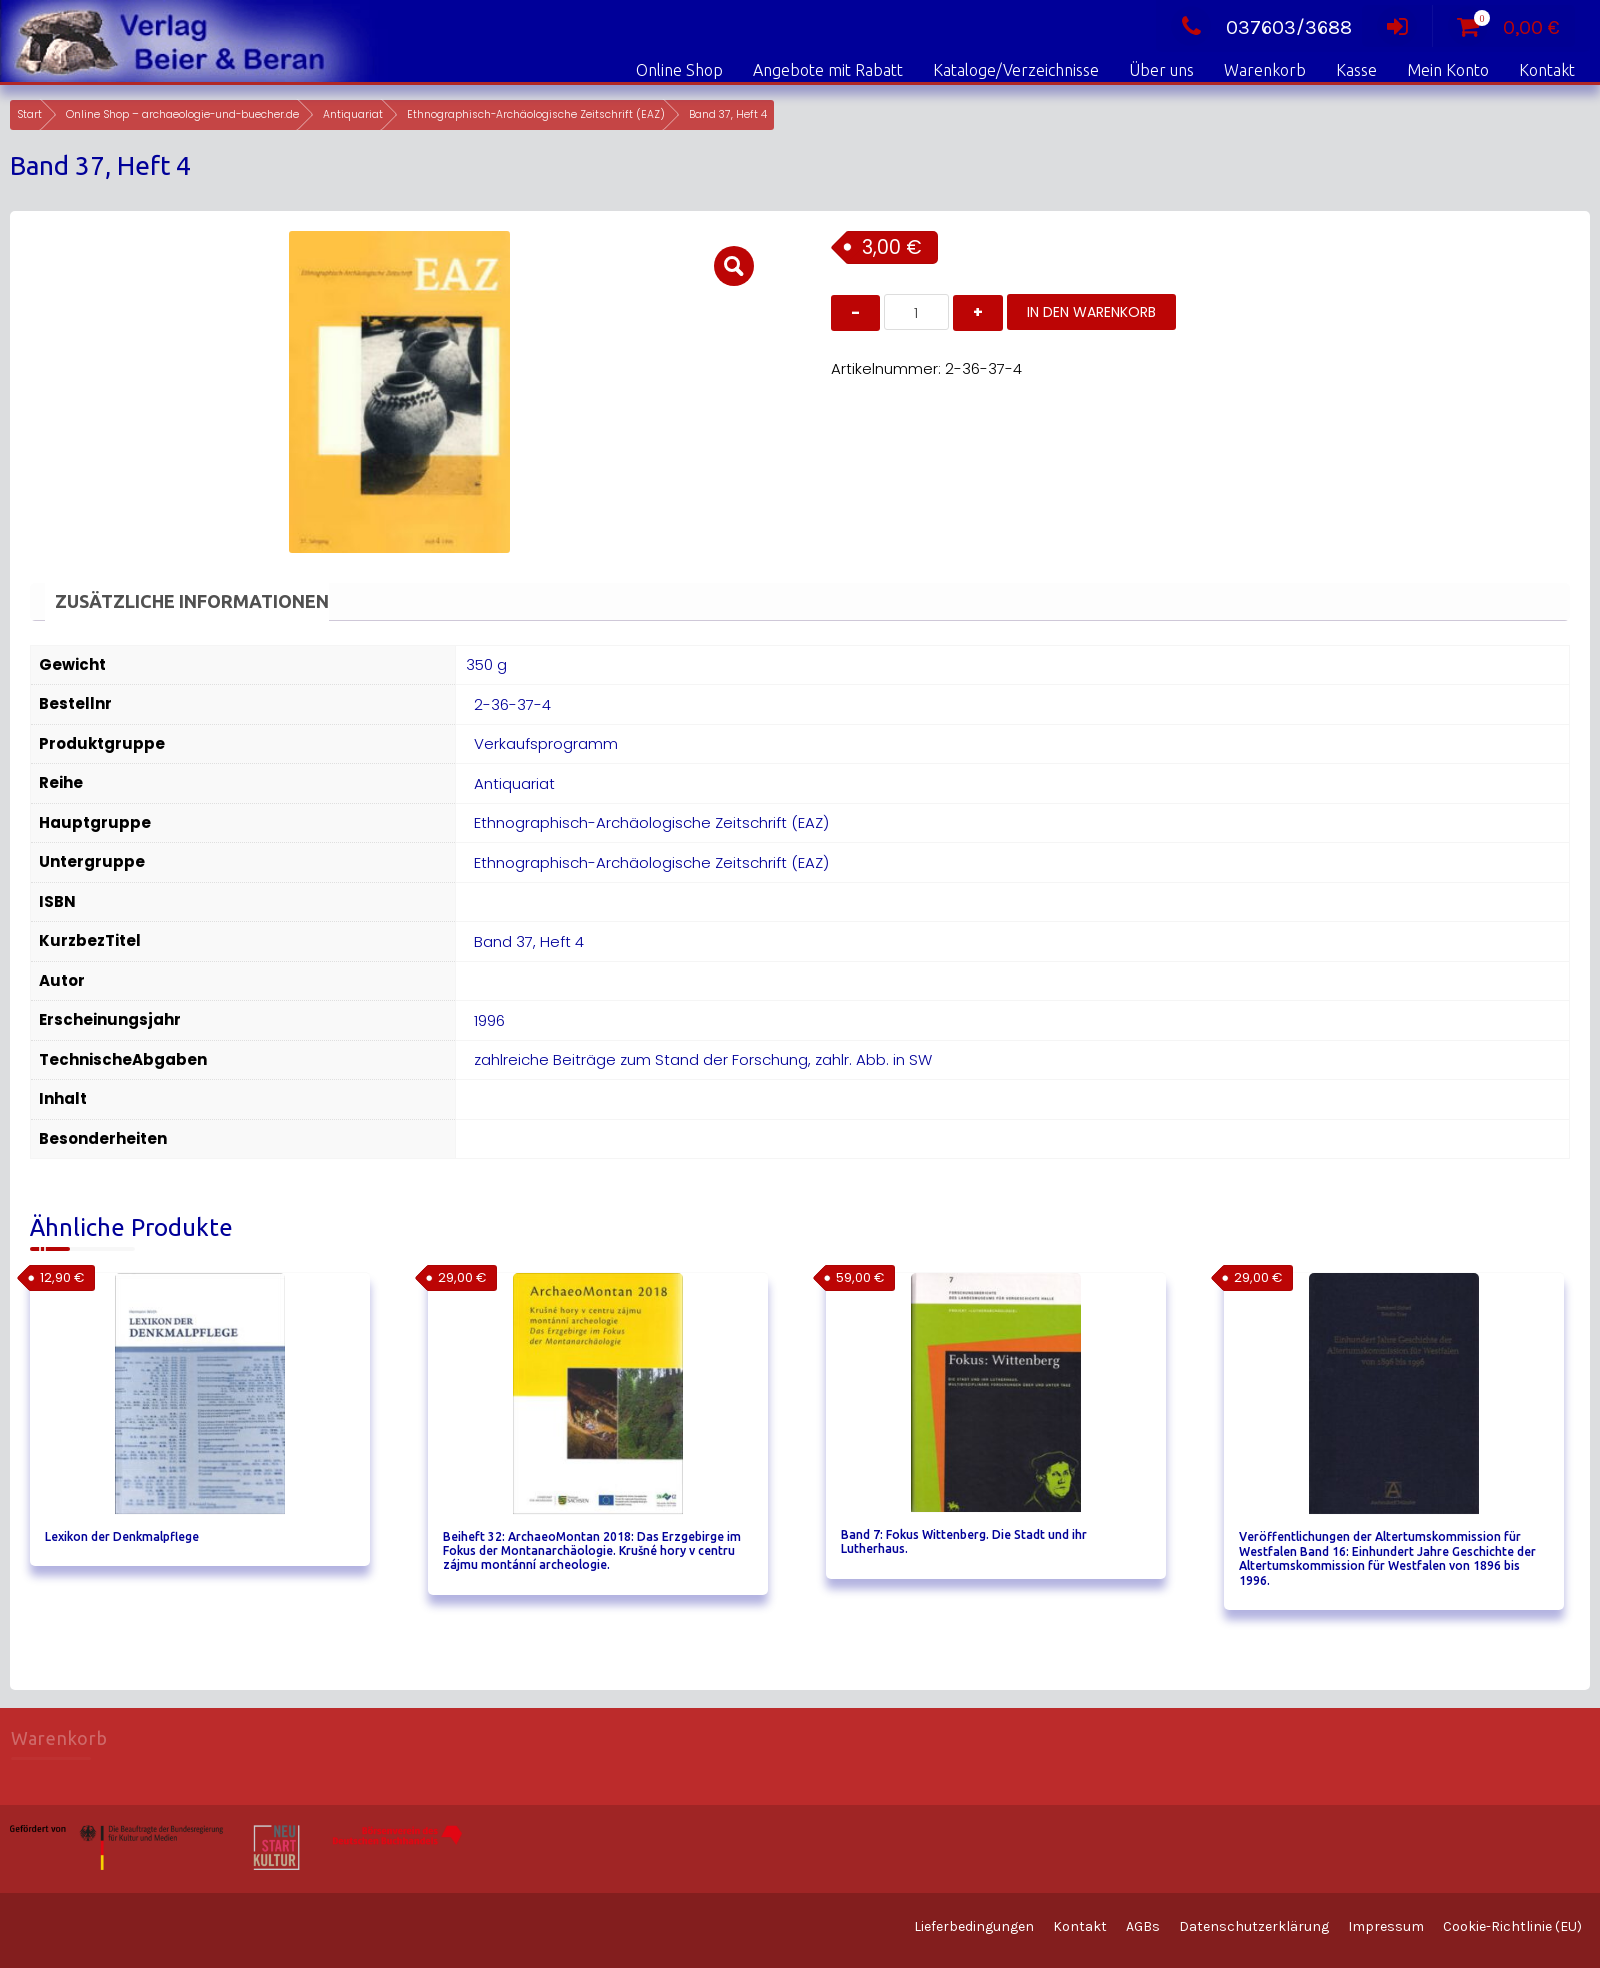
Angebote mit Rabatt (828, 70)
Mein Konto (1448, 70)
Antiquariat (353, 114)
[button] (734, 266)
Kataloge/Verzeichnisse (1016, 70)
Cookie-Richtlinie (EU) (1512, 1926)
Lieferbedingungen (974, 1926)
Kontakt (1547, 70)
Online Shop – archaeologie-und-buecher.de (182, 114)
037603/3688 (1261, 27)
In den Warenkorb (1091, 312)
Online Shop (679, 70)
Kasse (1356, 70)
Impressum (1386, 1926)
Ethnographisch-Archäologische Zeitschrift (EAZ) (536, 114)
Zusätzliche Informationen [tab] (192, 601)
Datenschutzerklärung (1254, 1926)
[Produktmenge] (916, 312)
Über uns (1161, 70)
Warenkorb (1265, 70)
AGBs (1143, 1926)
